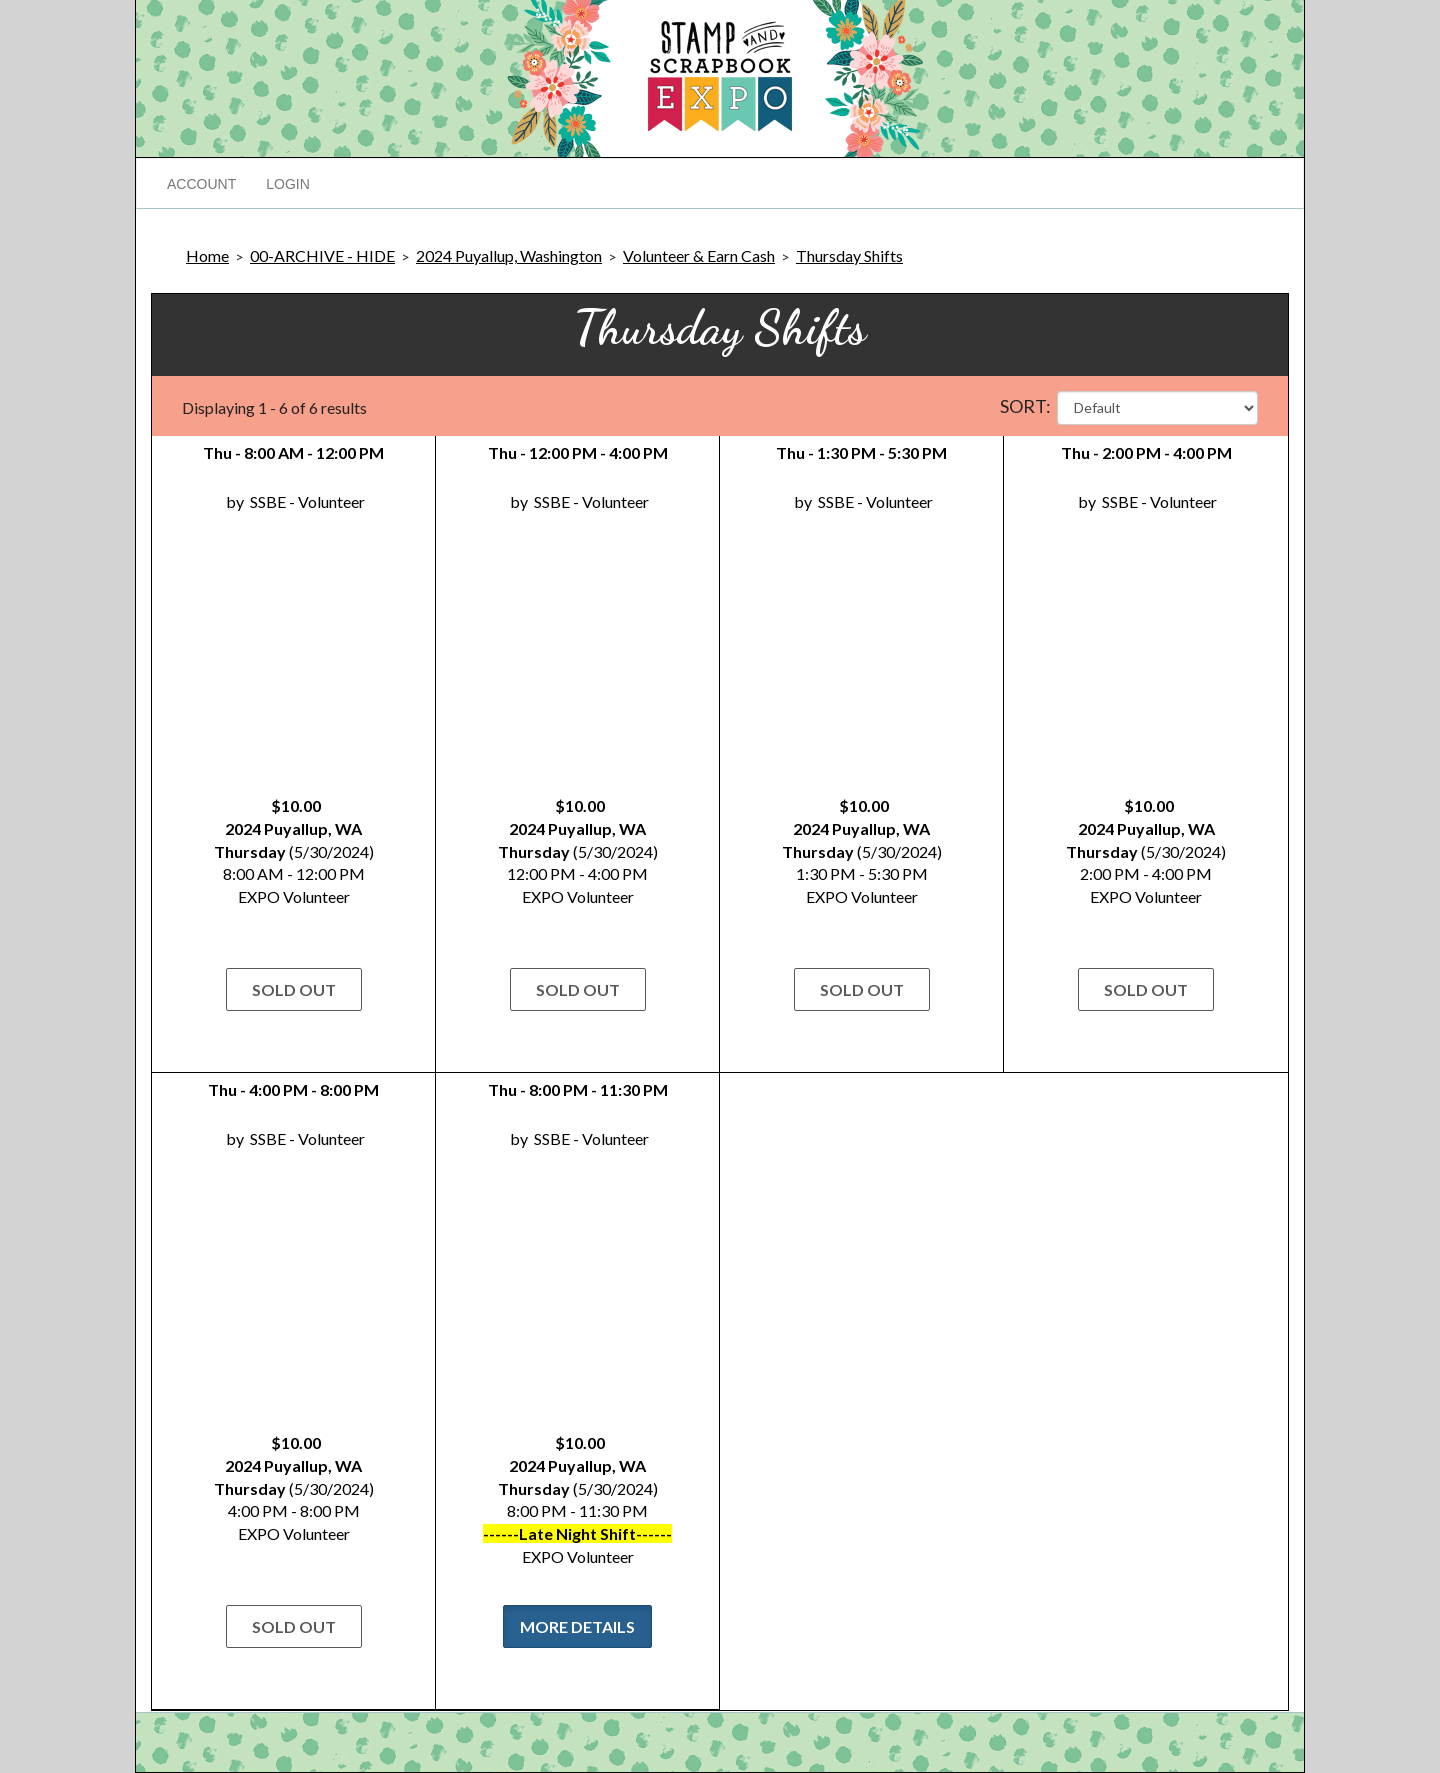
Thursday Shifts (849, 255)
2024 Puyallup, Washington (509, 255)
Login (288, 184)
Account (201, 184)
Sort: (1025, 406)
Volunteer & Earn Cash (699, 255)
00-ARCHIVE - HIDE (322, 255)
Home (207, 255)
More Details (577, 1626)
